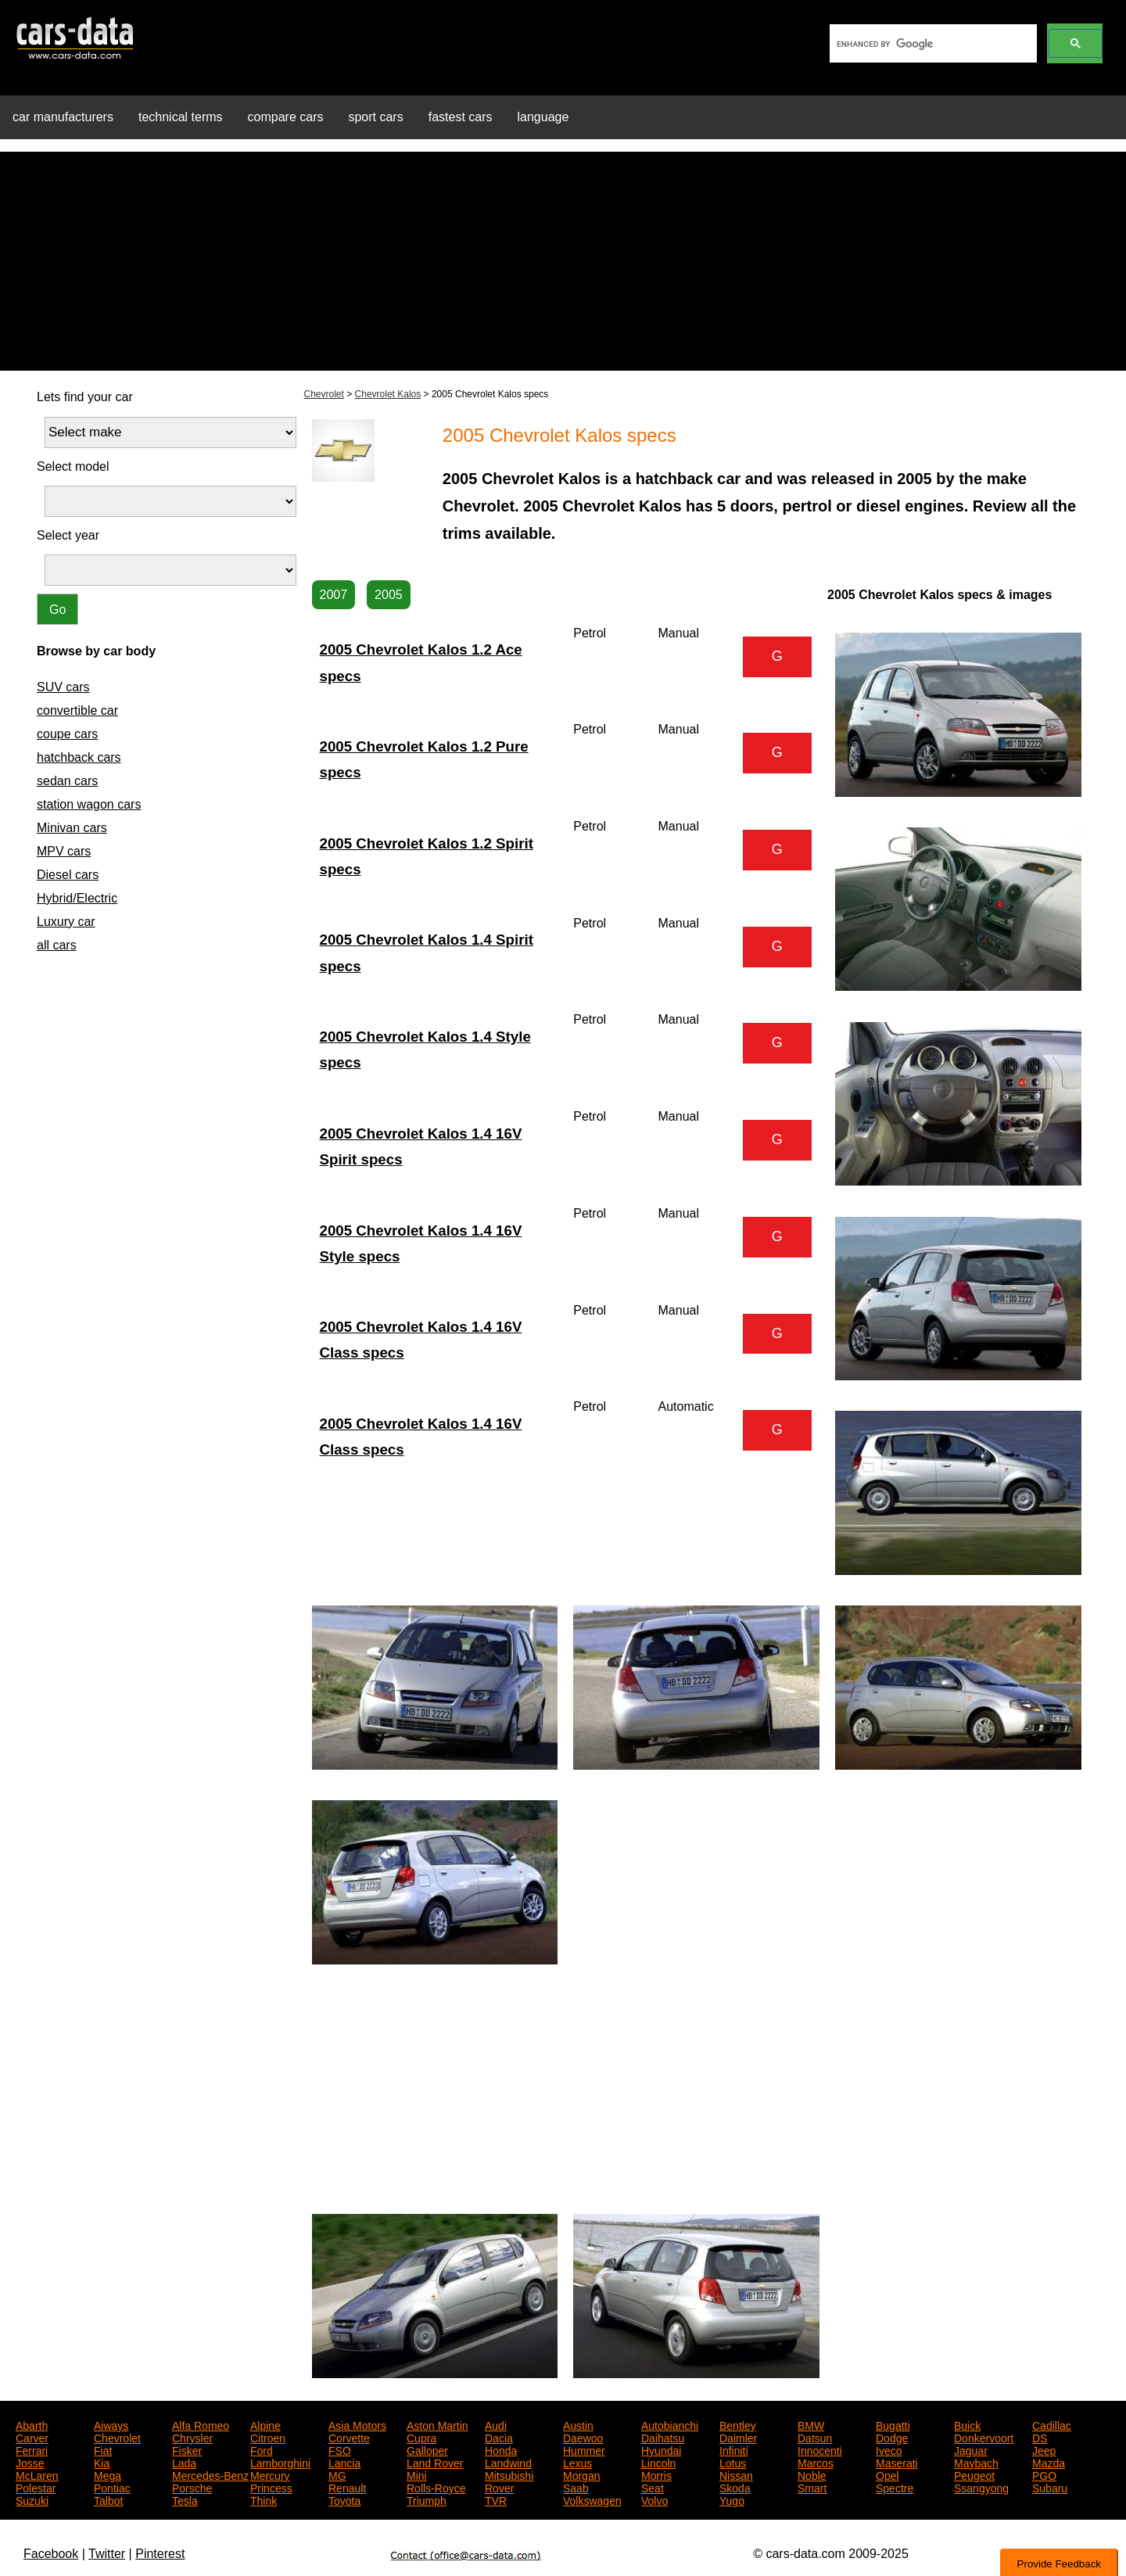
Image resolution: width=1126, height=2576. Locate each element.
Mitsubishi (509, 2474)
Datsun (815, 2436)
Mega (107, 2474)
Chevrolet (324, 394)
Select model (73, 466)
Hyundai (661, 2449)
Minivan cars (72, 827)
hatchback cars (79, 757)
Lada (184, 2462)
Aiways (111, 2424)
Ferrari (32, 2449)
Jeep (1044, 2449)
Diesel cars (68, 874)
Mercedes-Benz (210, 2474)
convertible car (77, 710)
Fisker (187, 2449)
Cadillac (1051, 2424)
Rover (499, 2487)
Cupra (421, 2436)
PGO (1044, 2474)
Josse (30, 2462)
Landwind (508, 2462)
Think (263, 2499)
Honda (501, 2449)
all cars (57, 945)
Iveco (889, 2449)
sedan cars (67, 781)
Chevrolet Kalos (388, 394)
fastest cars (461, 117)
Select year (68, 535)
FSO (339, 2449)
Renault (347, 2487)
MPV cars (64, 851)
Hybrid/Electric (77, 898)
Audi (496, 2424)
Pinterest (160, 2553)
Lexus (577, 2462)
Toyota (344, 2499)
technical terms (180, 117)
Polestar (36, 2487)
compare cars (286, 117)
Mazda (1048, 2462)
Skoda (735, 2487)
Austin (578, 2424)
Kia (101, 2462)
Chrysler (192, 2436)
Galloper (427, 2449)
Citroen (267, 2436)
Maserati (897, 2462)
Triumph (426, 2499)
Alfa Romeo (200, 2424)
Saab (576, 2487)
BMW (811, 2424)
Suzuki (32, 2499)
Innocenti (820, 2449)
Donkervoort (983, 2436)
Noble (812, 2474)
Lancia (344, 2462)
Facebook (50, 2553)
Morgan (581, 2474)
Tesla (185, 2499)
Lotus (732, 2462)
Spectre (894, 2487)
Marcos (816, 2462)
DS (1039, 2436)
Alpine (265, 2424)
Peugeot (974, 2474)
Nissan (736, 2474)
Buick (967, 2424)
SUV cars (63, 687)
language (543, 117)
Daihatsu (662, 2436)
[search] (932, 43)
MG (337, 2474)
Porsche (192, 2487)
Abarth (32, 2424)
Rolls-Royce (436, 2487)
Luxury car (66, 921)
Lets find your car (85, 397)
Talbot (108, 2499)
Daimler (738, 2436)
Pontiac (112, 2487)
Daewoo (583, 2436)
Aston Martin (437, 2424)
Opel (887, 2474)
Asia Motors (357, 2424)
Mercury (270, 2474)
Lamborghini (280, 2462)
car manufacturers (63, 117)
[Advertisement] (563, 261)
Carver (32, 2436)
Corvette (349, 2436)
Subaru (1049, 2487)
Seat (652, 2487)
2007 (334, 594)
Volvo (654, 2499)
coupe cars (67, 734)
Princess (271, 2487)
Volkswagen (592, 2499)
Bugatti (893, 2424)
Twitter (106, 2553)
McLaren (37, 2474)
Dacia (499, 2436)
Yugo (731, 2499)
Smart (812, 2487)
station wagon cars (89, 804)
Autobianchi (669, 2424)
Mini (417, 2474)
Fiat (103, 2449)
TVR (496, 2499)
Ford (261, 2449)
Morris (656, 2474)
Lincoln (658, 2462)
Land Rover (435, 2462)
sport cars (375, 117)
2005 (389, 594)
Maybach (976, 2462)
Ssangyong (981, 2487)
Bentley (737, 2424)
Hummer (584, 2449)
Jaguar (971, 2449)
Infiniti (733, 2449)
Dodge (892, 2436)
